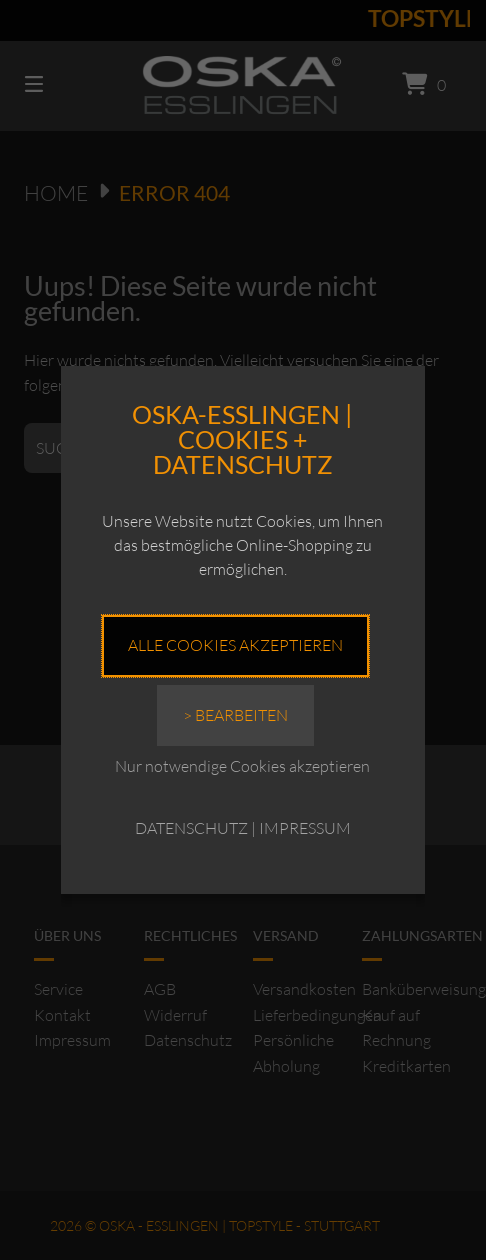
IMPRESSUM (305, 828)
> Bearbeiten (235, 715)
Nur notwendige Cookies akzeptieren (242, 766)
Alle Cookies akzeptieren (235, 645)
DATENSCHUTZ (191, 828)
